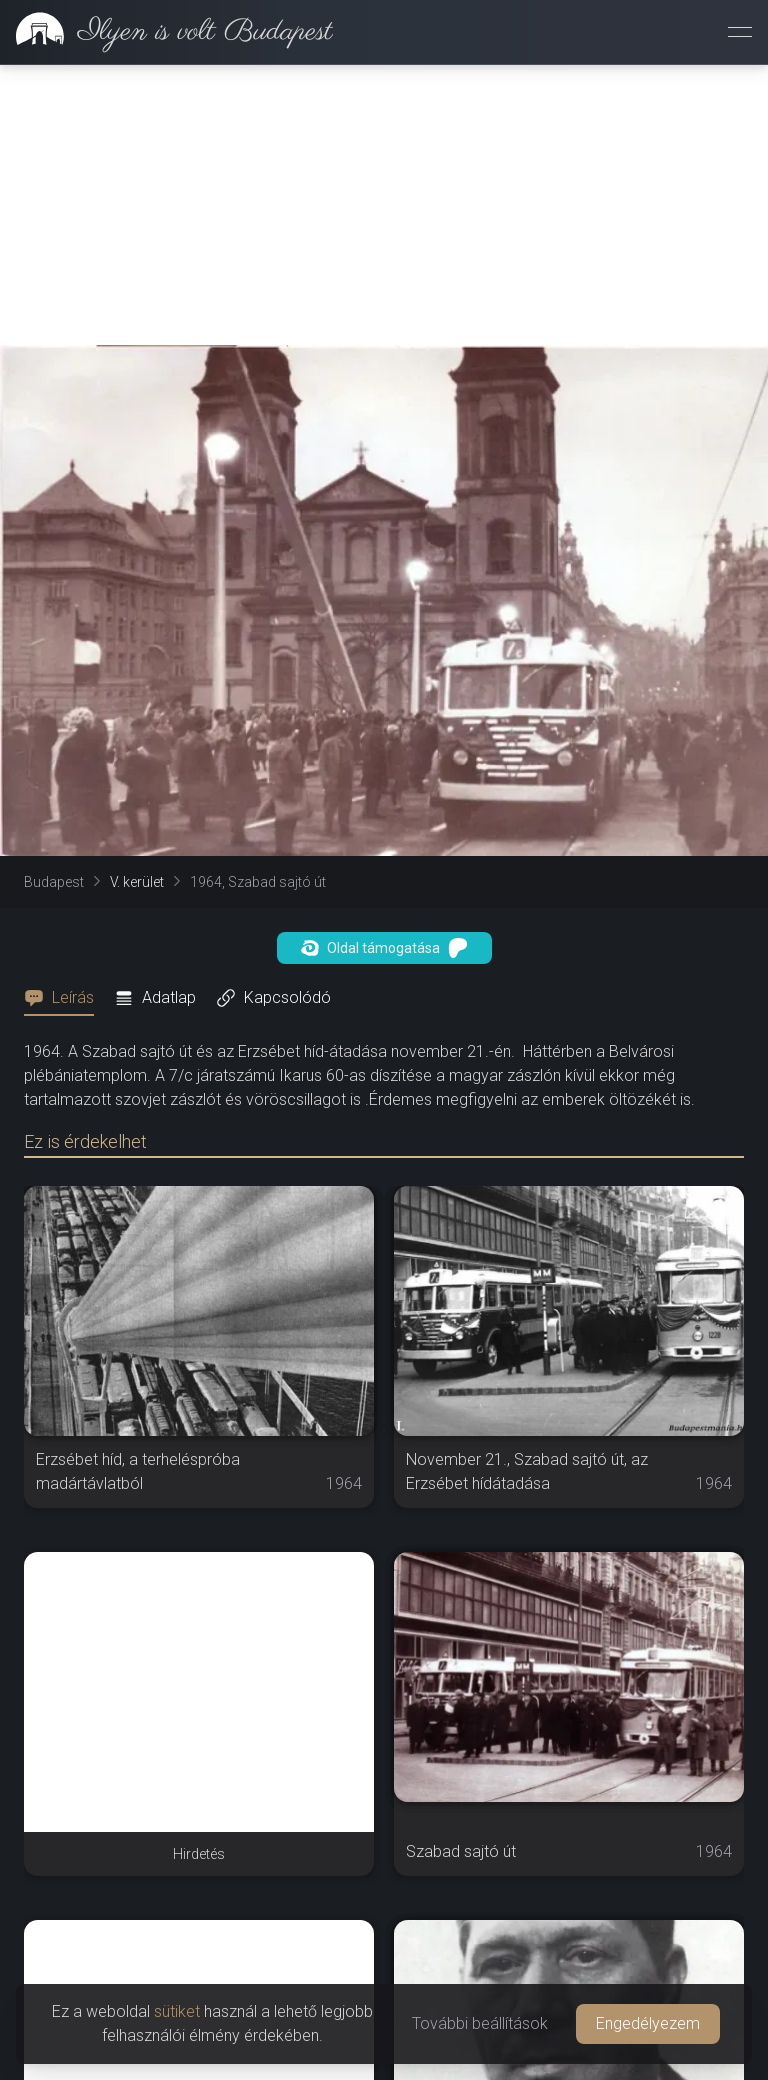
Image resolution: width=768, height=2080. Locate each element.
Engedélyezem (648, 2023)
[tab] (65, 998)
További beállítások (480, 2023)
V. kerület (137, 882)
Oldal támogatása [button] (384, 948)
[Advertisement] (384, 205)
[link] (166, 32)
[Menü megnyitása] (740, 32)
